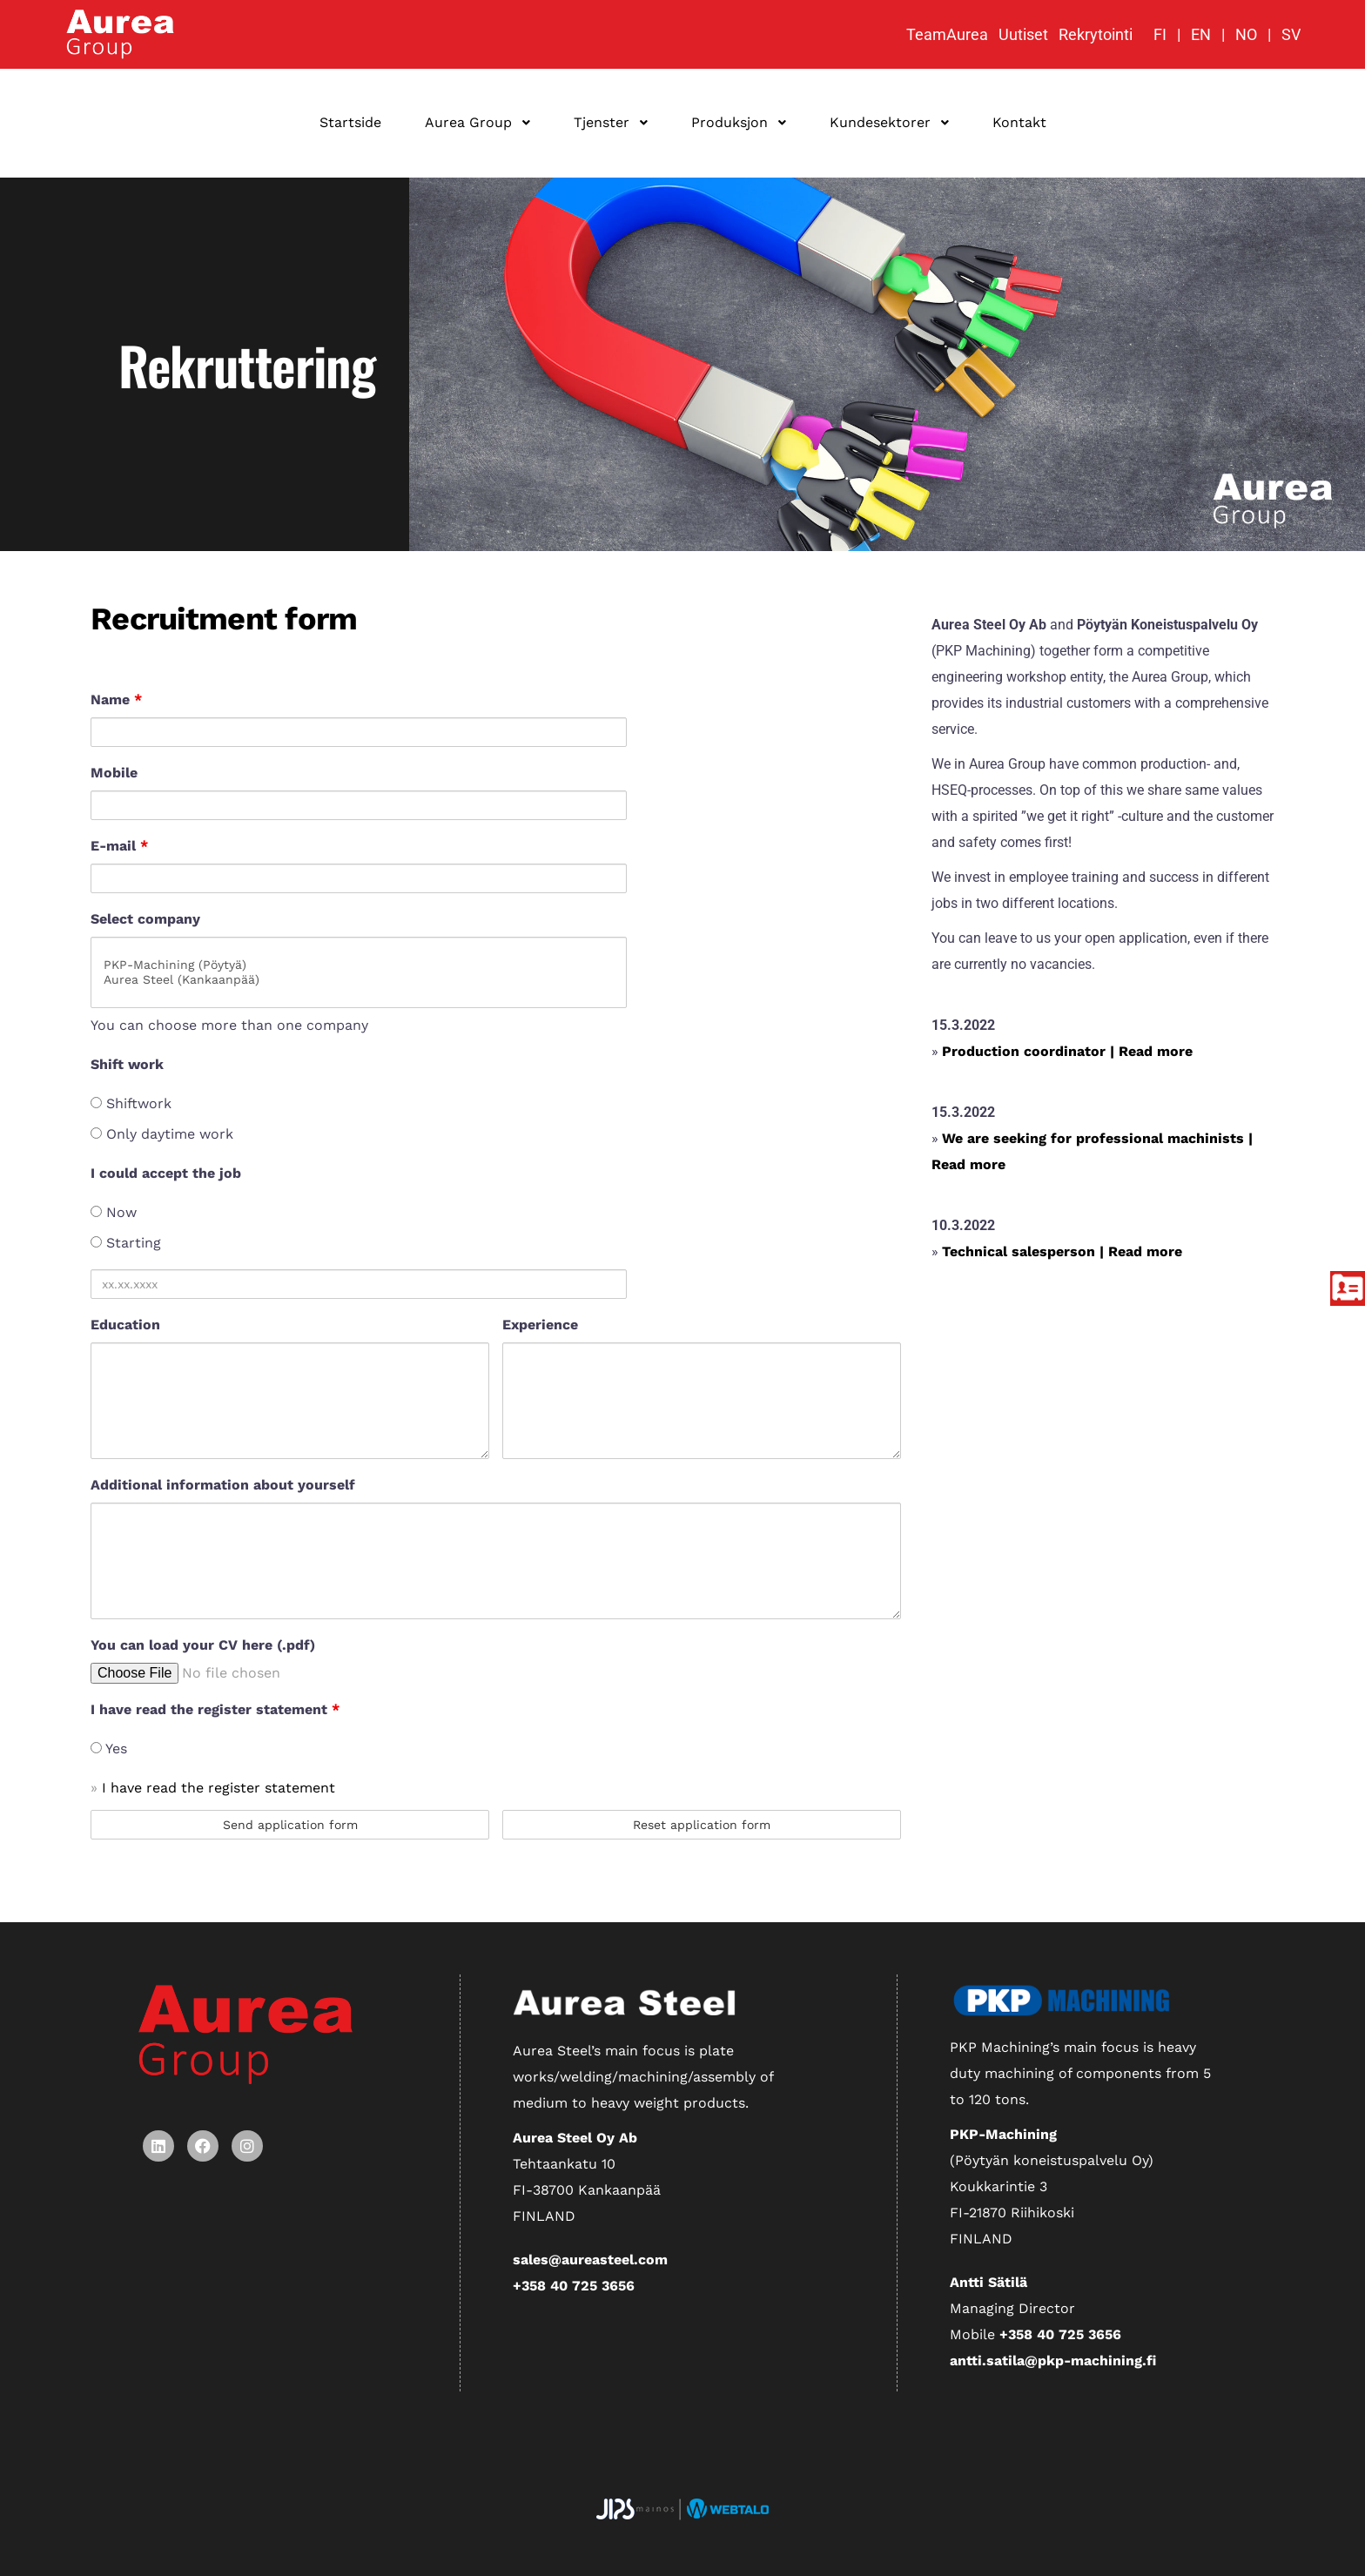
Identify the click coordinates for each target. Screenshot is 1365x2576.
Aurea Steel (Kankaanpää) (358, 979)
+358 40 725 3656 (574, 2285)
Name (116, 699)
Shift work (127, 1064)
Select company (145, 919)
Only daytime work (162, 1134)
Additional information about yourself (223, 1484)
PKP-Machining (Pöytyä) (358, 965)
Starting (126, 1242)
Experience (540, 1324)
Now (114, 1212)
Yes (109, 1748)
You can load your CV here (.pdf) (203, 1645)
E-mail (119, 845)
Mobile (114, 772)
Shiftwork (131, 1103)
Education (125, 1324)
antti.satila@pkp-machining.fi (1053, 2360)
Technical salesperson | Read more (1062, 1251)
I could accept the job (166, 1173)
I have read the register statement (215, 1709)
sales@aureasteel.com (590, 2259)
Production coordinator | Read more (1067, 1051)
